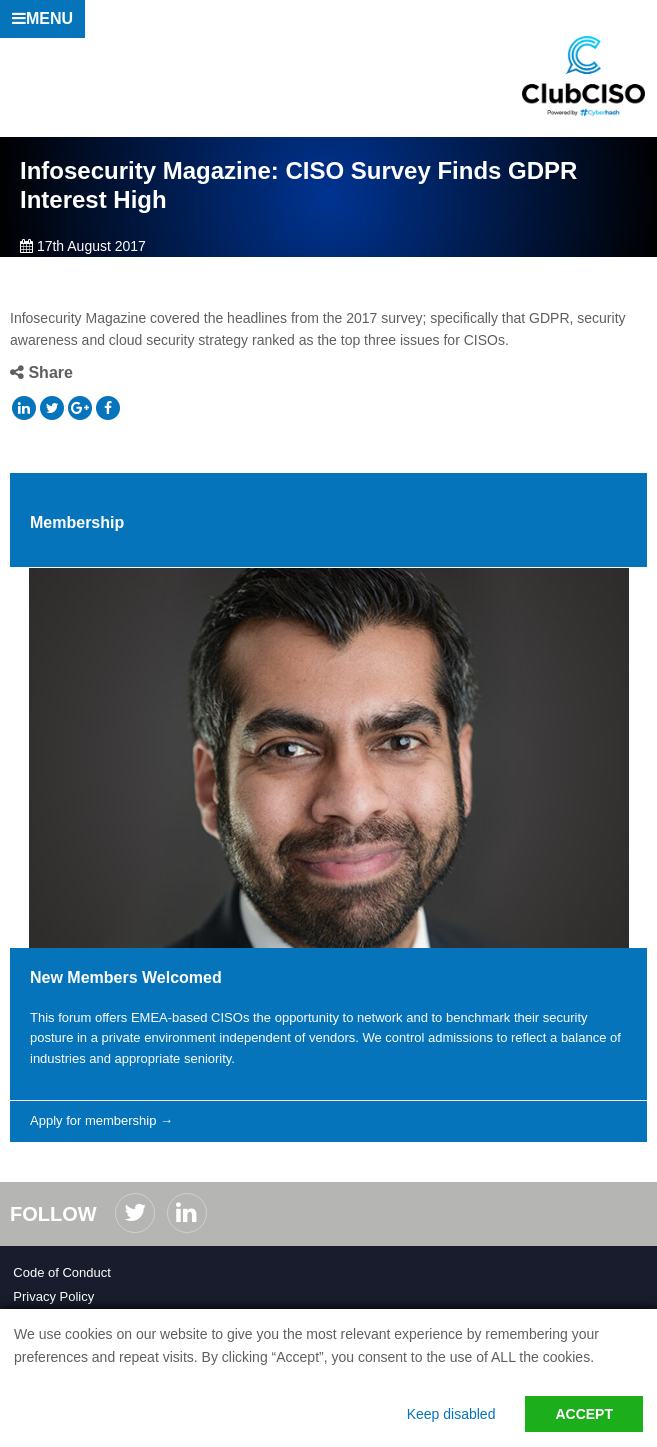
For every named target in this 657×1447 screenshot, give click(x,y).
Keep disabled (451, 1414)
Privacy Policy (53, 1296)
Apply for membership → (101, 1120)
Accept (584, 1414)
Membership (77, 522)
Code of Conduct (62, 1272)
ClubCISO (584, 76)
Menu (42, 18)
